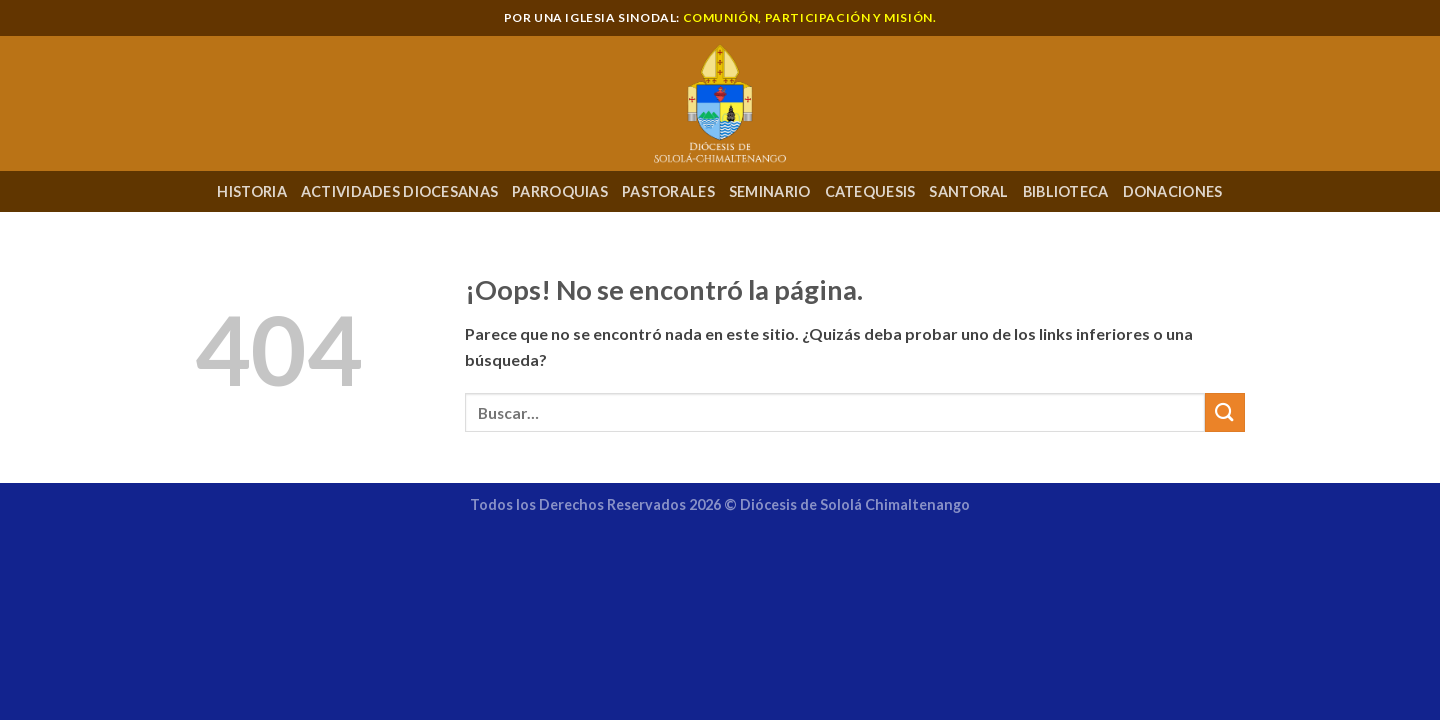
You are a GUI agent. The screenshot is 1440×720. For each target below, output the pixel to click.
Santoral (968, 191)
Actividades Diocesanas (399, 191)
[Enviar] (1225, 412)
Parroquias (560, 191)
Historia (251, 191)
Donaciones (1173, 191)
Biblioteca (1066, 191)
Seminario (770, 191)
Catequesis (870, 191)
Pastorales (668, 191)
